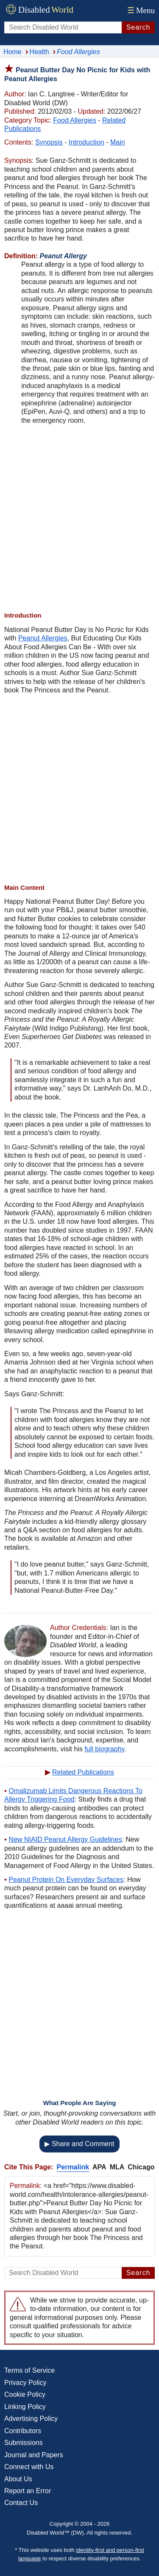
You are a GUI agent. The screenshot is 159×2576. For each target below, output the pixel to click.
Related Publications (83, 1772)
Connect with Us (29, 2466)
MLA (117, 2167)
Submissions (23, 2442)
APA (99, 2167)
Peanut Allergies (42, 638)
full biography (104, 1749)
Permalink (73, 2167)
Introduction (86, 142)
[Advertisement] (79, 518)
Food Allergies (74, 120)
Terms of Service (29, 2370)
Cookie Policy (24, 2394)
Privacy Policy (25, 2382)
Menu (140, 10)
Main (117, 142)
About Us (18, 2479)
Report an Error (27, 2490)
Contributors (22, 2430)
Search (138, 27)
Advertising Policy (31, 2418)
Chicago (141, 2167)
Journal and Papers (33, 2454)
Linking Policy (25, 2406)
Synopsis (49, 142)
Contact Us (21, 2502)
